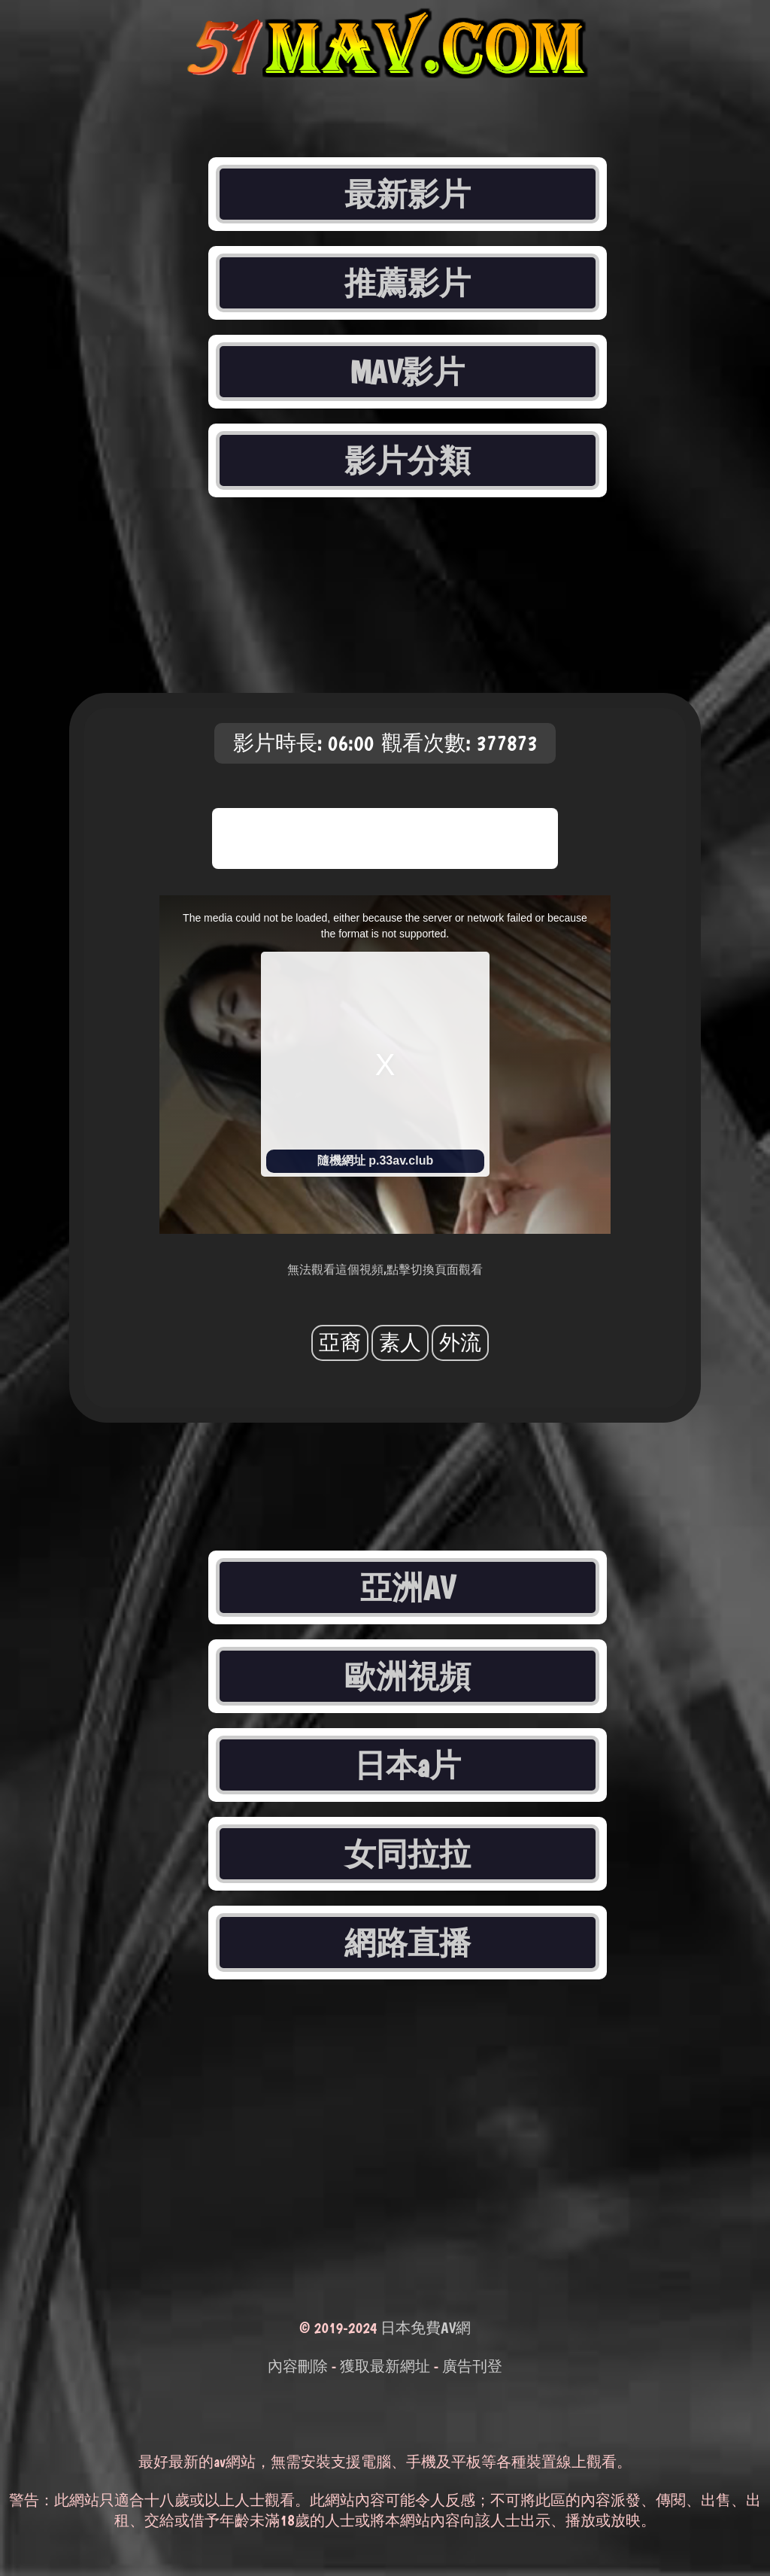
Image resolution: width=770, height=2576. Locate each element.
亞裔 (340, 1342)
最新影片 (407, 194)
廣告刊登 (472, 2366)
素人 (400, 1342)
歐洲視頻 (407, 1676)
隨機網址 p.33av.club (375, 1160)
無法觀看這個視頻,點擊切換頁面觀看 (385, 1269)
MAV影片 (407, 371)
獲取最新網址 (385, 2366)
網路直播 (407, 1942)
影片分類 (407, 460)
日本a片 (407, 1765)
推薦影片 (407, 283)
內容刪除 (298, 2366)
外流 (460, 1342)
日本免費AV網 (425, 2328)
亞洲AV (407, 1587)
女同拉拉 (407, 1854)
